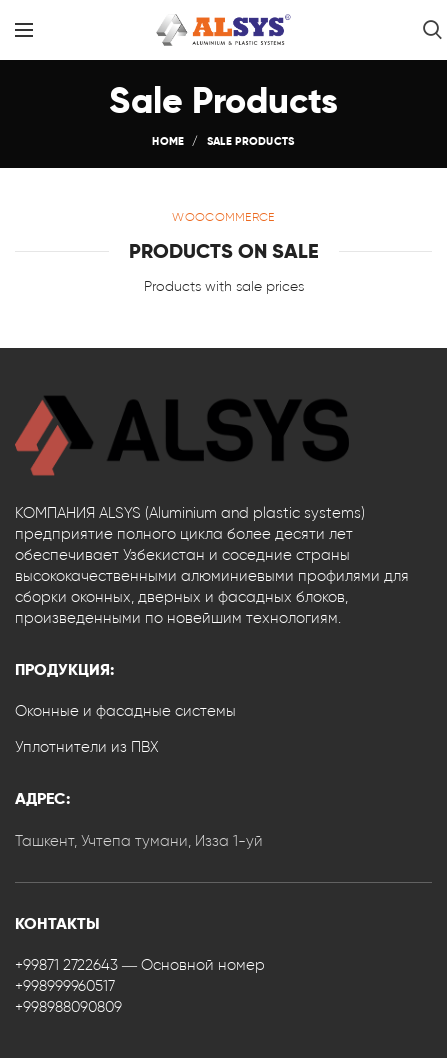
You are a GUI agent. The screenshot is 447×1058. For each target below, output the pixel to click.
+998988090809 (68, 1007)
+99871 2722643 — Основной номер (140, 965)
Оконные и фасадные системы (125, 711)
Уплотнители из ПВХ (87, 747)
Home (168, 141)
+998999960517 (65, 986)
